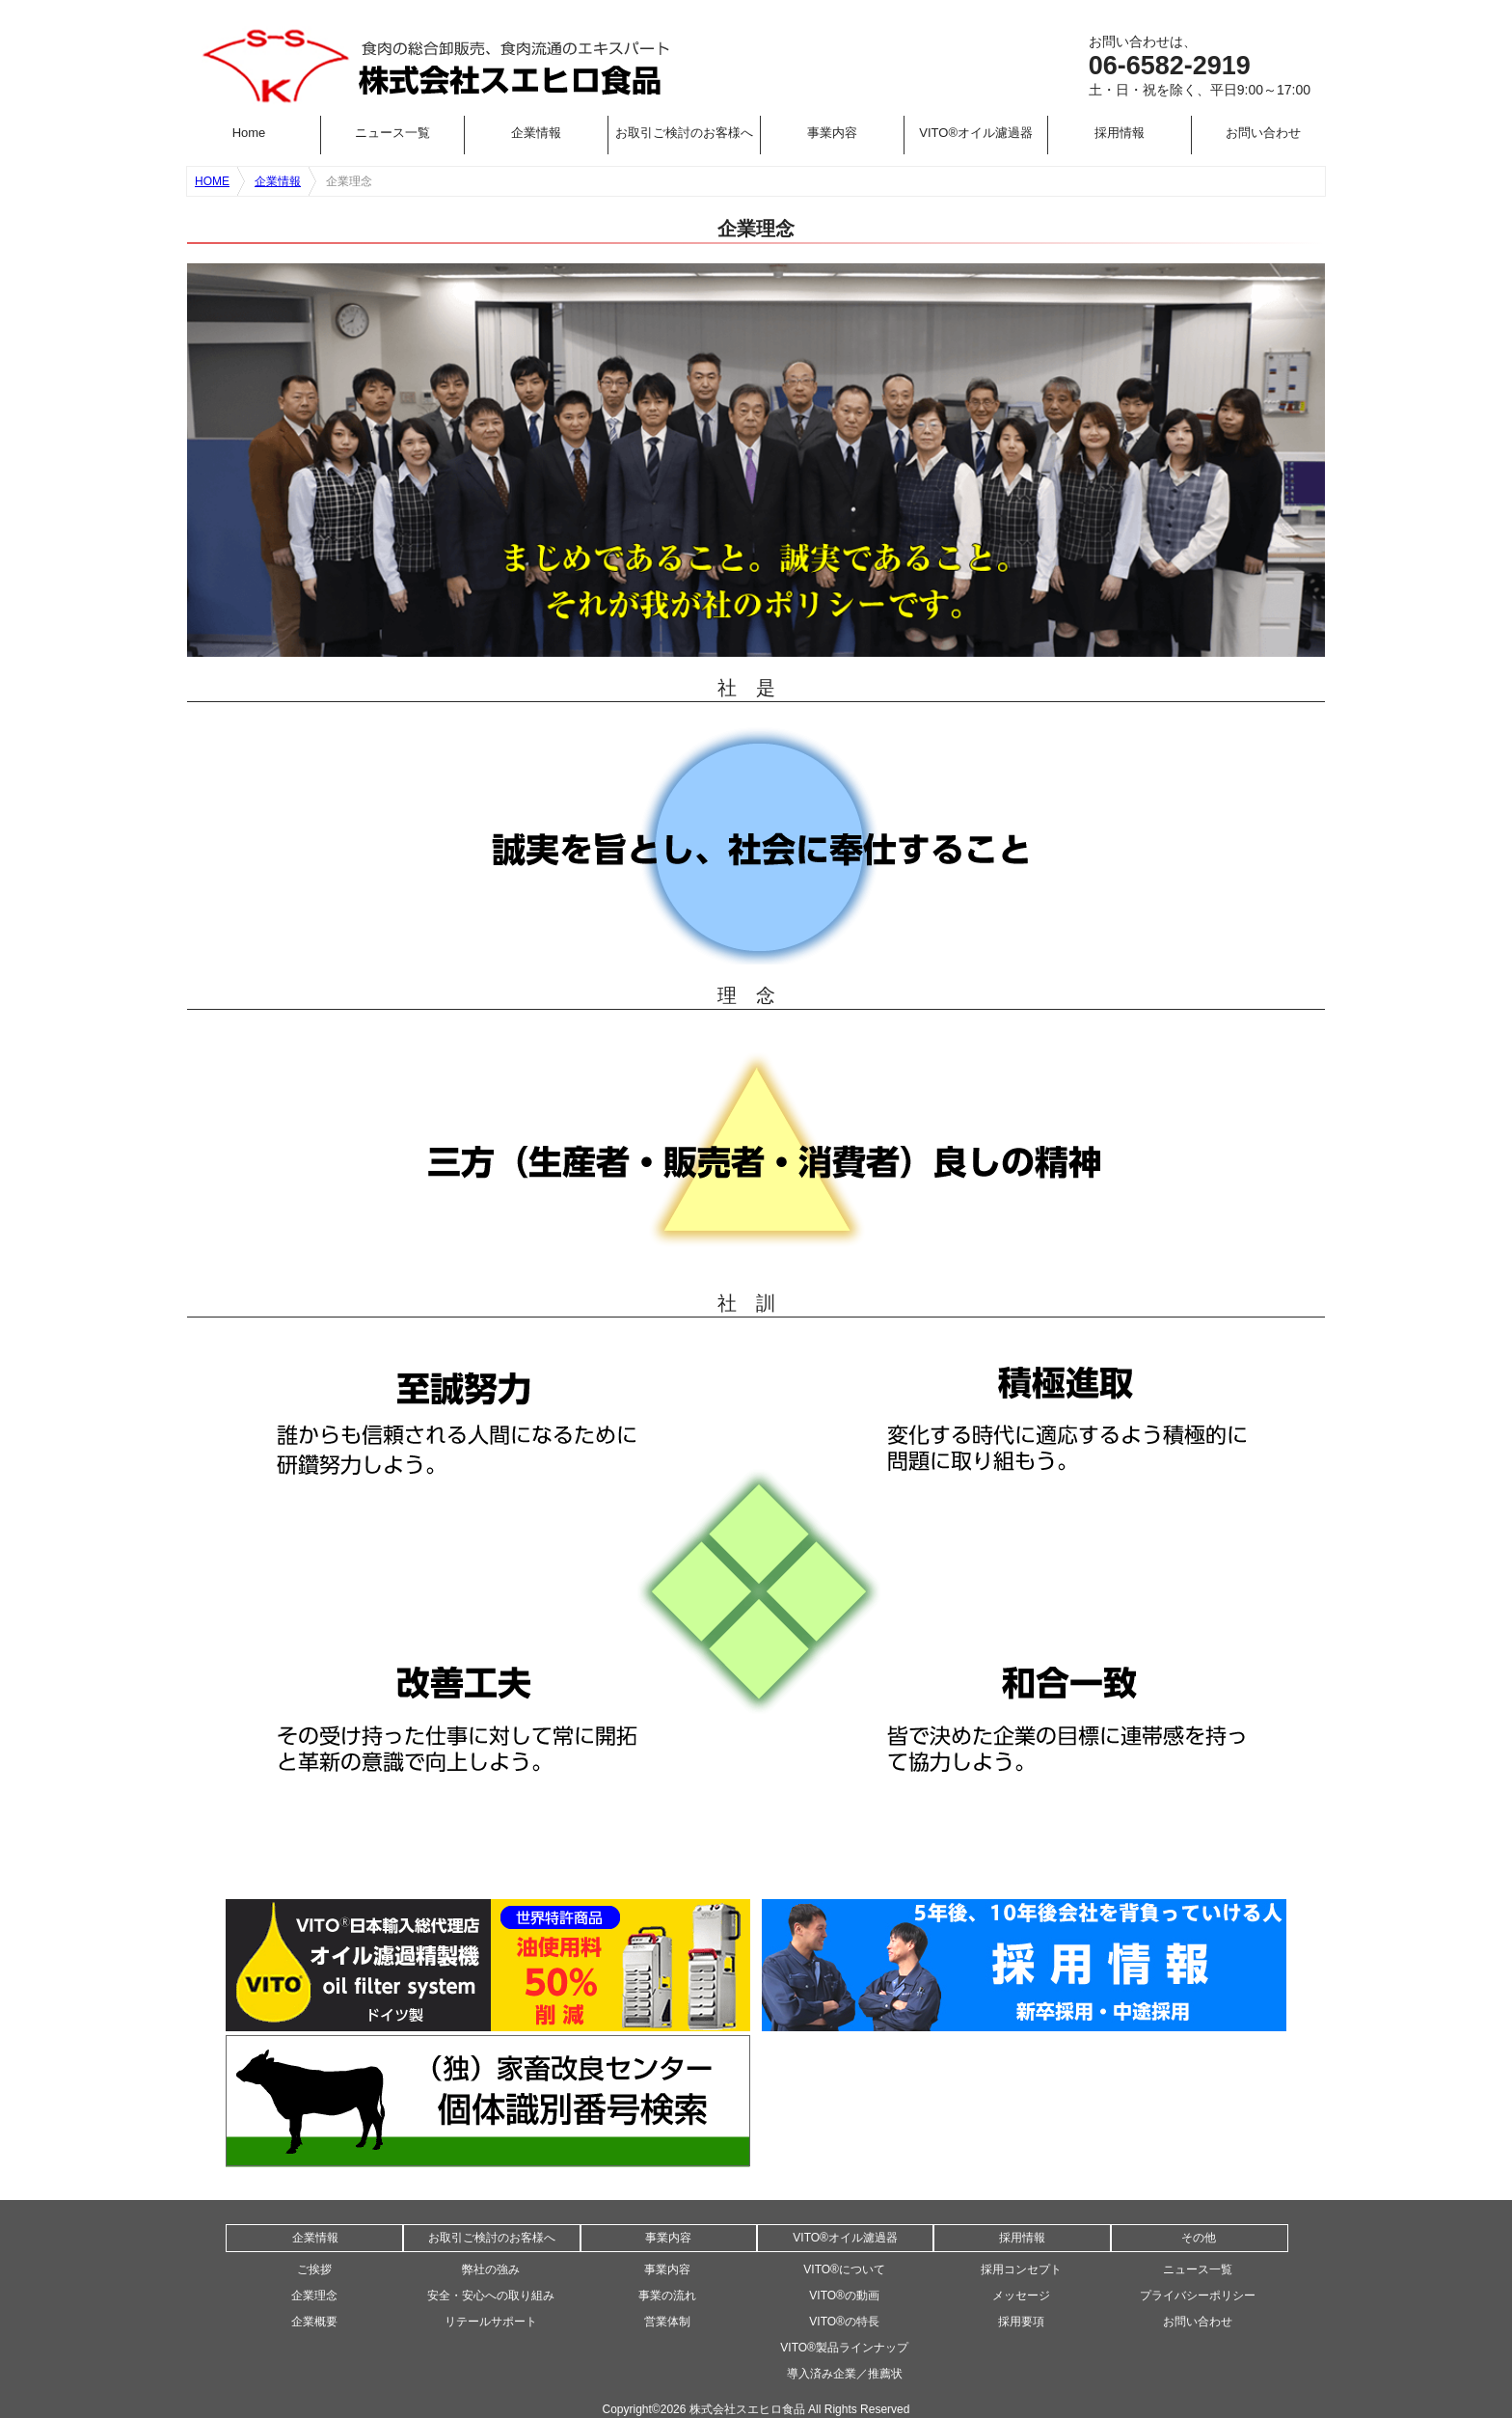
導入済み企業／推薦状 (845, 2373)
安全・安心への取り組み (490, 2295)
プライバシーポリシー (1198, 2295)
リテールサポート (491, 2321)
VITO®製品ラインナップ (844, 2347)
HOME (212, 181)
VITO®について (844, 2269)
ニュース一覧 (392, 132)
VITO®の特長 (844, 2321)
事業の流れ (667, 2295)
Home (249, 132)
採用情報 (1119, 132)
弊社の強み (491, 2269)
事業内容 (832, 132)
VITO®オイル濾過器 (976, 132)
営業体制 (667, 2321)
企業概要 (314, 2321)
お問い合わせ (1263, 132)
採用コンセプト (1021, 2269)
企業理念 (314, 2295)
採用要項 (1021, 2321)
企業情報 (536, 132)
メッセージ (1021, 2295)
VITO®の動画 (844, 2295)
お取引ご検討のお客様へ (684, 132)
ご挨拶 (314, 2269)
